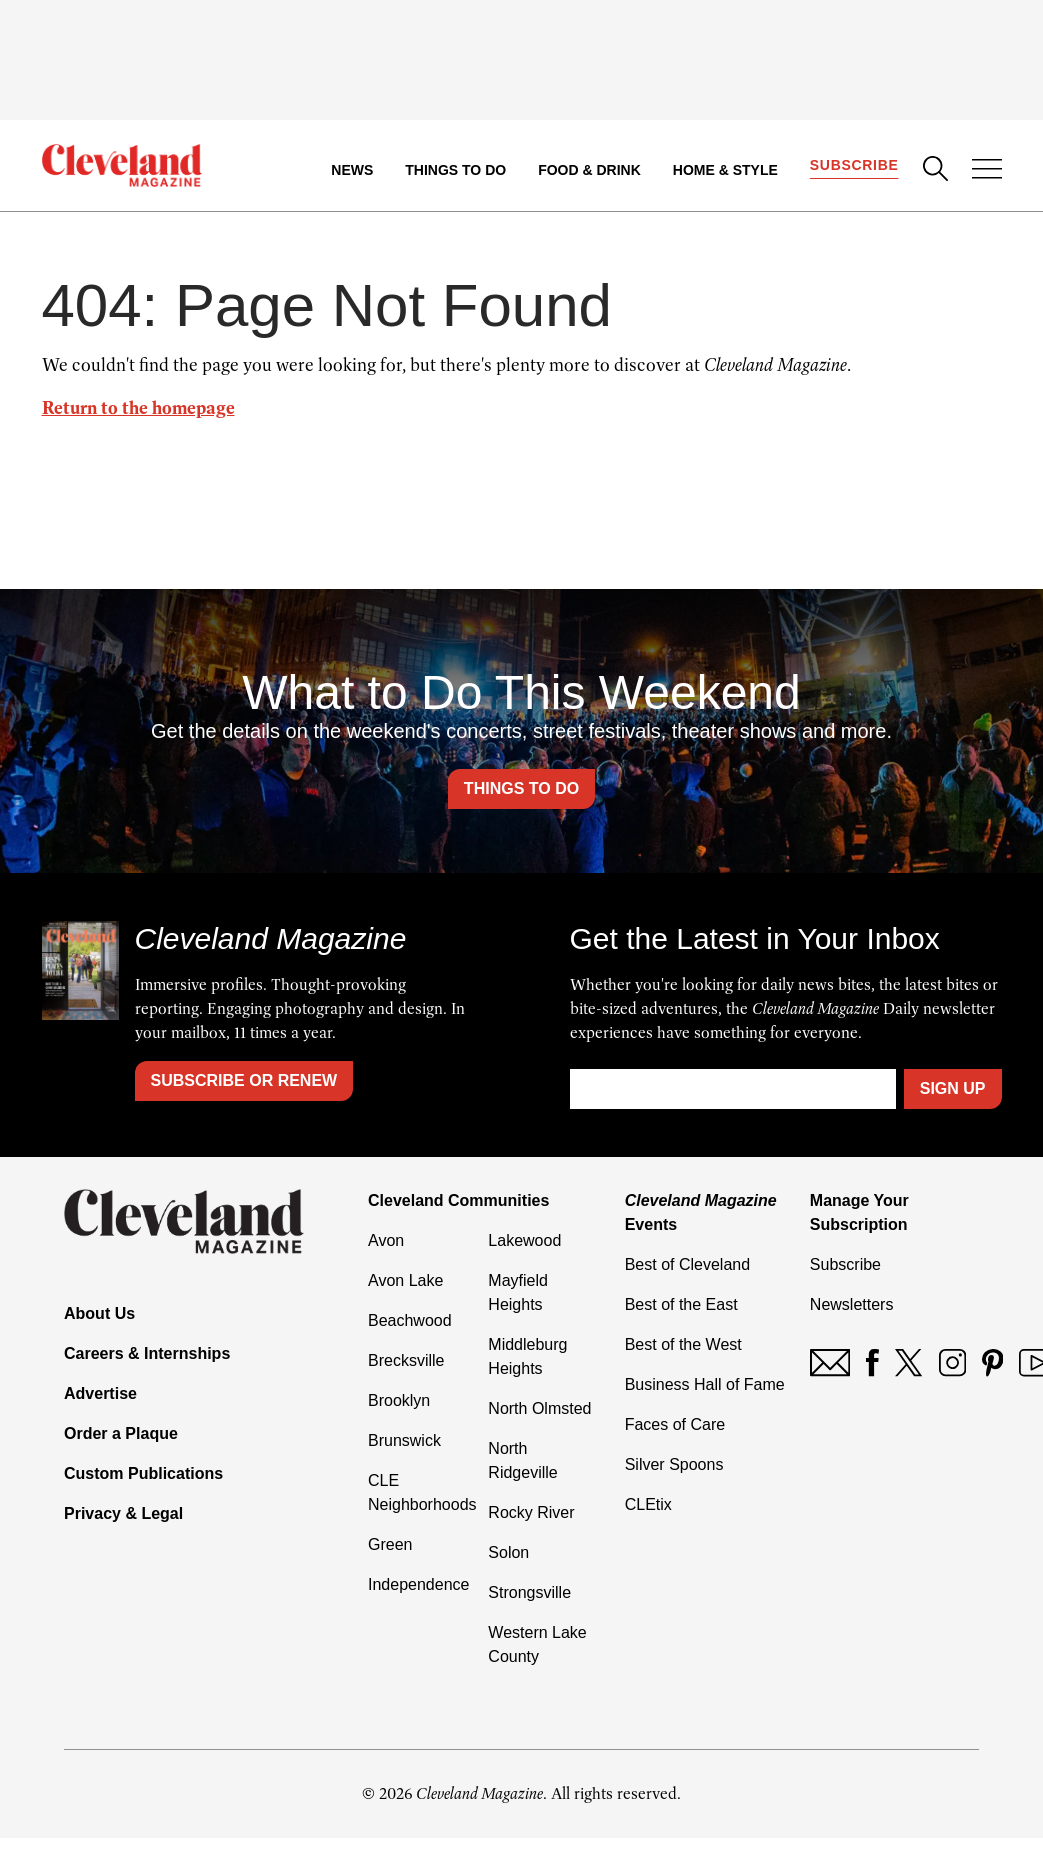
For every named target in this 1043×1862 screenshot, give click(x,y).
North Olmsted (539, 1408)
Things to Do (455, 170)
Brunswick (404, 1440)
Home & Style (725, 170)
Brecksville (406, 1360)
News (352, 170)
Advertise (100, 1393)
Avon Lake (405, 1280)
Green (390, 1544)
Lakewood (524, 1240)
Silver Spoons (674, 1464)
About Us (99, 1313)
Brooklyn (399, 1400)
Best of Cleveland (687, 1264)
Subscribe (854, 166)
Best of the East (681, 1304)
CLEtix (648, 1504)
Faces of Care (675, 1424)
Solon (508, 1552)
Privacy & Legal (123, 1513)
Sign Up (953, 1088)
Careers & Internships (147, 1353)
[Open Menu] (987, 171)
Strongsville (529, 1592)
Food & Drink (589, 170)
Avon (386, 1240)
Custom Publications (143, 1473)
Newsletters (852, 1304)
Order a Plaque (121, 1433)
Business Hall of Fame (705, 1384)
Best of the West (683, 1344)
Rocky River (531, 1512)
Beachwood (410, 1320)
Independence (418, 1584)
